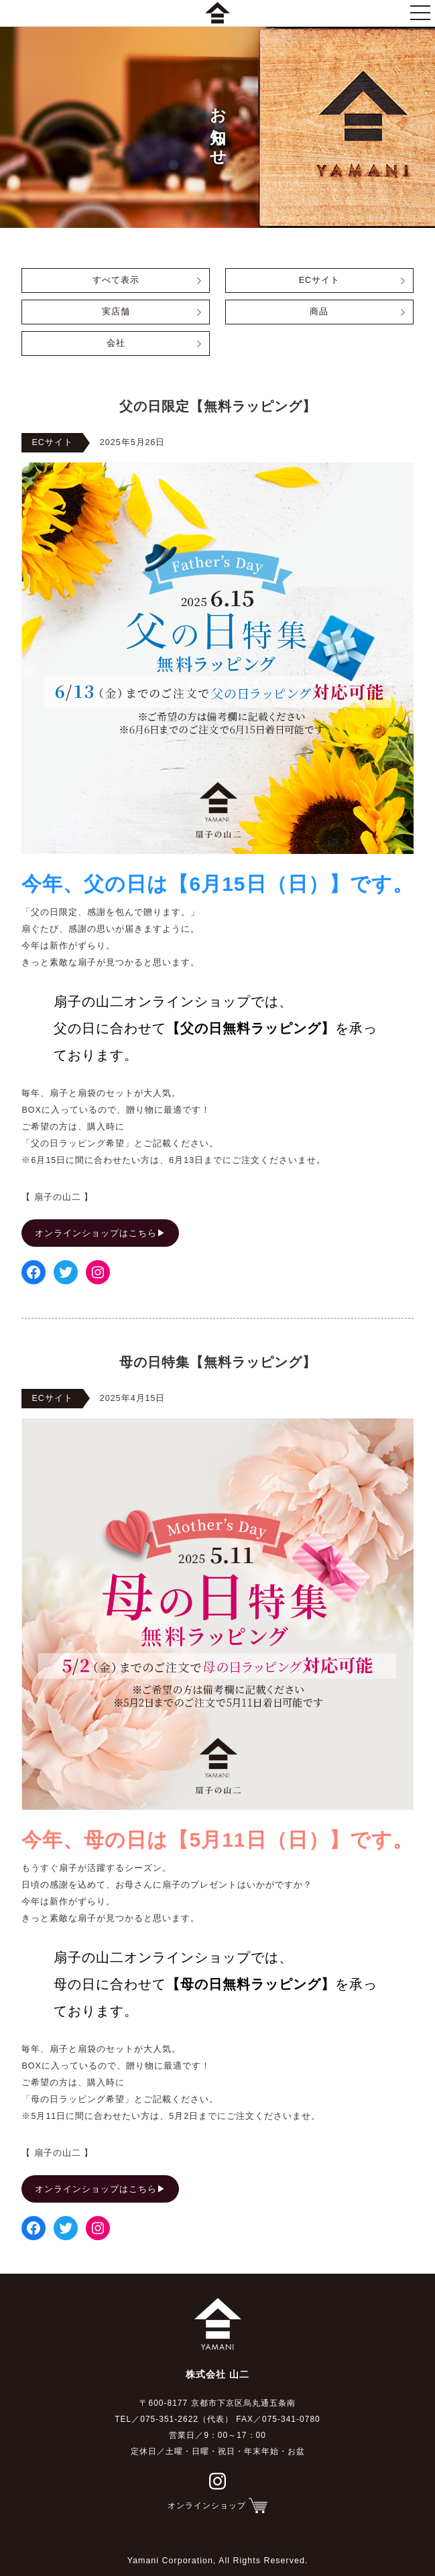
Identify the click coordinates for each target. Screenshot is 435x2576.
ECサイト (319, 280)
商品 (319, 311)
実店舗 (116, 311)
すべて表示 (115, 280)
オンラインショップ (207, 2505)
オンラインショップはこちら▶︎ (100, 1233)
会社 (116, 343)
